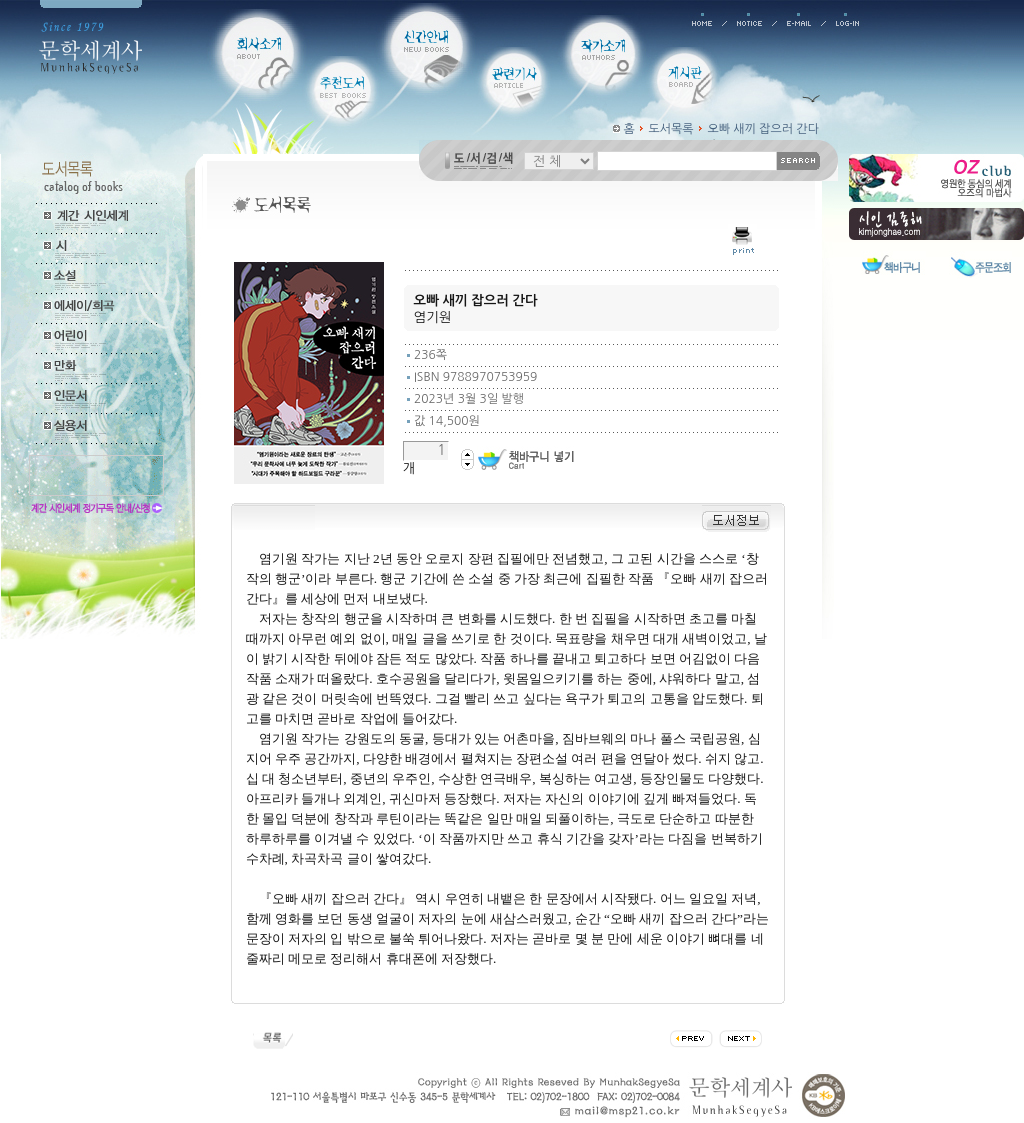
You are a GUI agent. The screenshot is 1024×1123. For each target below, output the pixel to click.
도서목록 (671, 129)
